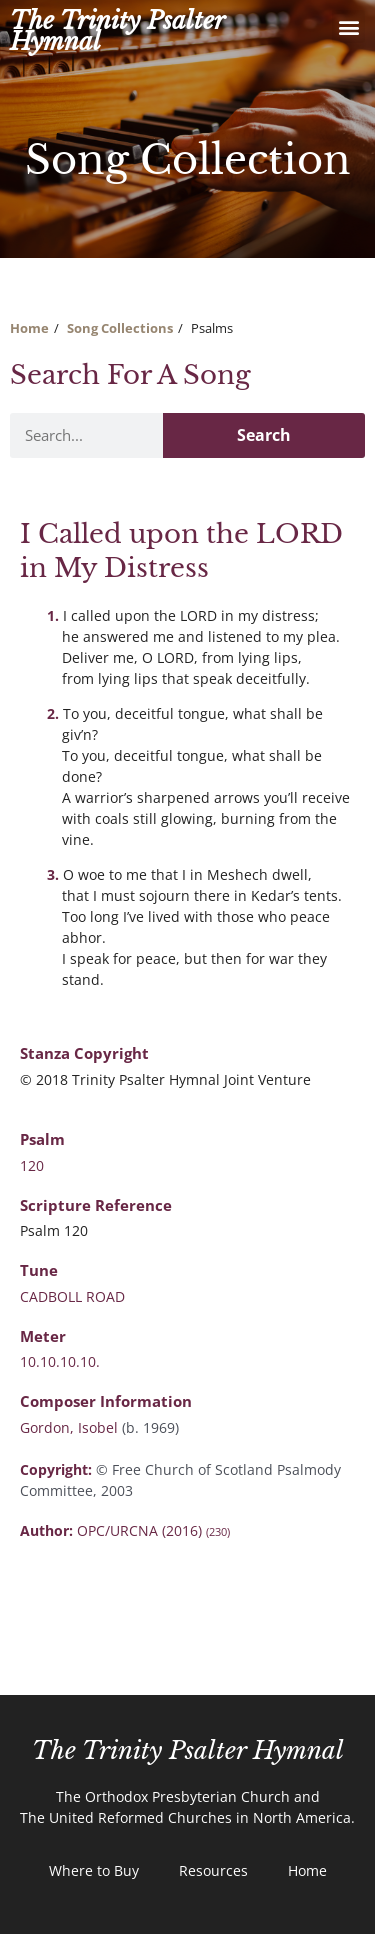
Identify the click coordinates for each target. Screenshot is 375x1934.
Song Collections (120, 328)
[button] (348, 26)
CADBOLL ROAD (72, 1296)
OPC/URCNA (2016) (153, 1530)
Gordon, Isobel (71, 1427)
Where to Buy (94, 1870)
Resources (213, 1870)
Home (29, 328)
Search (264, 435)
